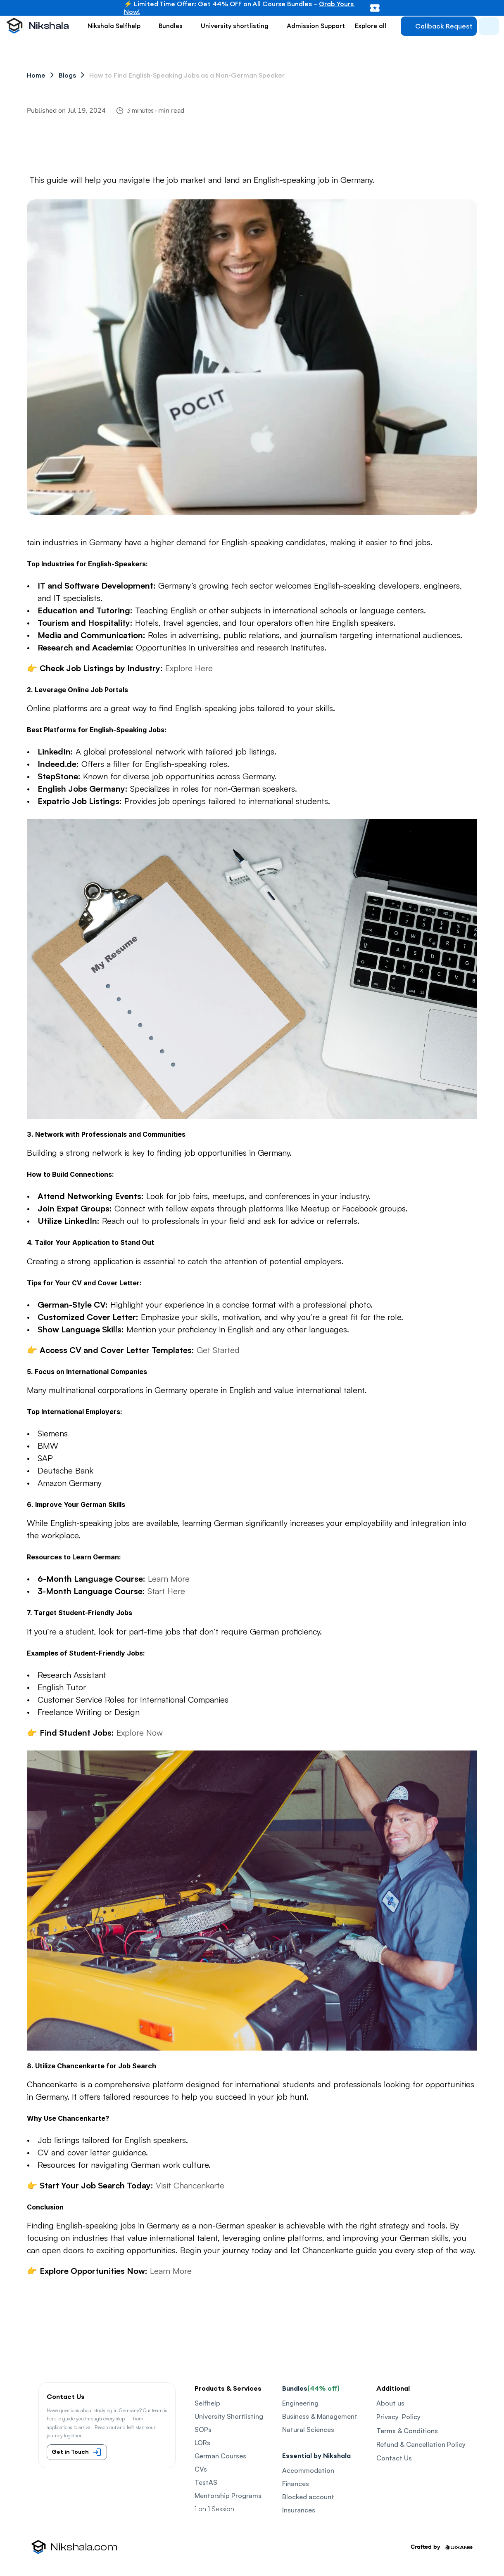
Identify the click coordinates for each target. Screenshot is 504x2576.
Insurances (298, 2510)
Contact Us (394, 2458)
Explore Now (139, 1732)
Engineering (300, 2403)
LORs (202, 2443)
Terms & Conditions (407, 2431)
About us (390, 2403)
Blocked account (308, 2497)
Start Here (166, 1591)
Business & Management (319, 2416)
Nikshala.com (84, 2547)
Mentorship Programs (228, 2495)
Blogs (67, 75)
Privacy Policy (398, 2417)
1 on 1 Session (214, 2509)
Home (36, 75)
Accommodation (308, 2470)
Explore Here (189, 668)
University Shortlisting (229, 2416)
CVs (201, 2469)
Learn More (169, 1578)
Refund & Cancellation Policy (421, 2444)
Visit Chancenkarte (190, 2185)
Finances (295, 2483)
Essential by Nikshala (316, 2455)
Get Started (218, 1350)
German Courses (220, 2456)
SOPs (203, 2429)
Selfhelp (207, 2403)
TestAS (206, 2482)
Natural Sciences (308, 2429)
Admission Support (316, 26)
